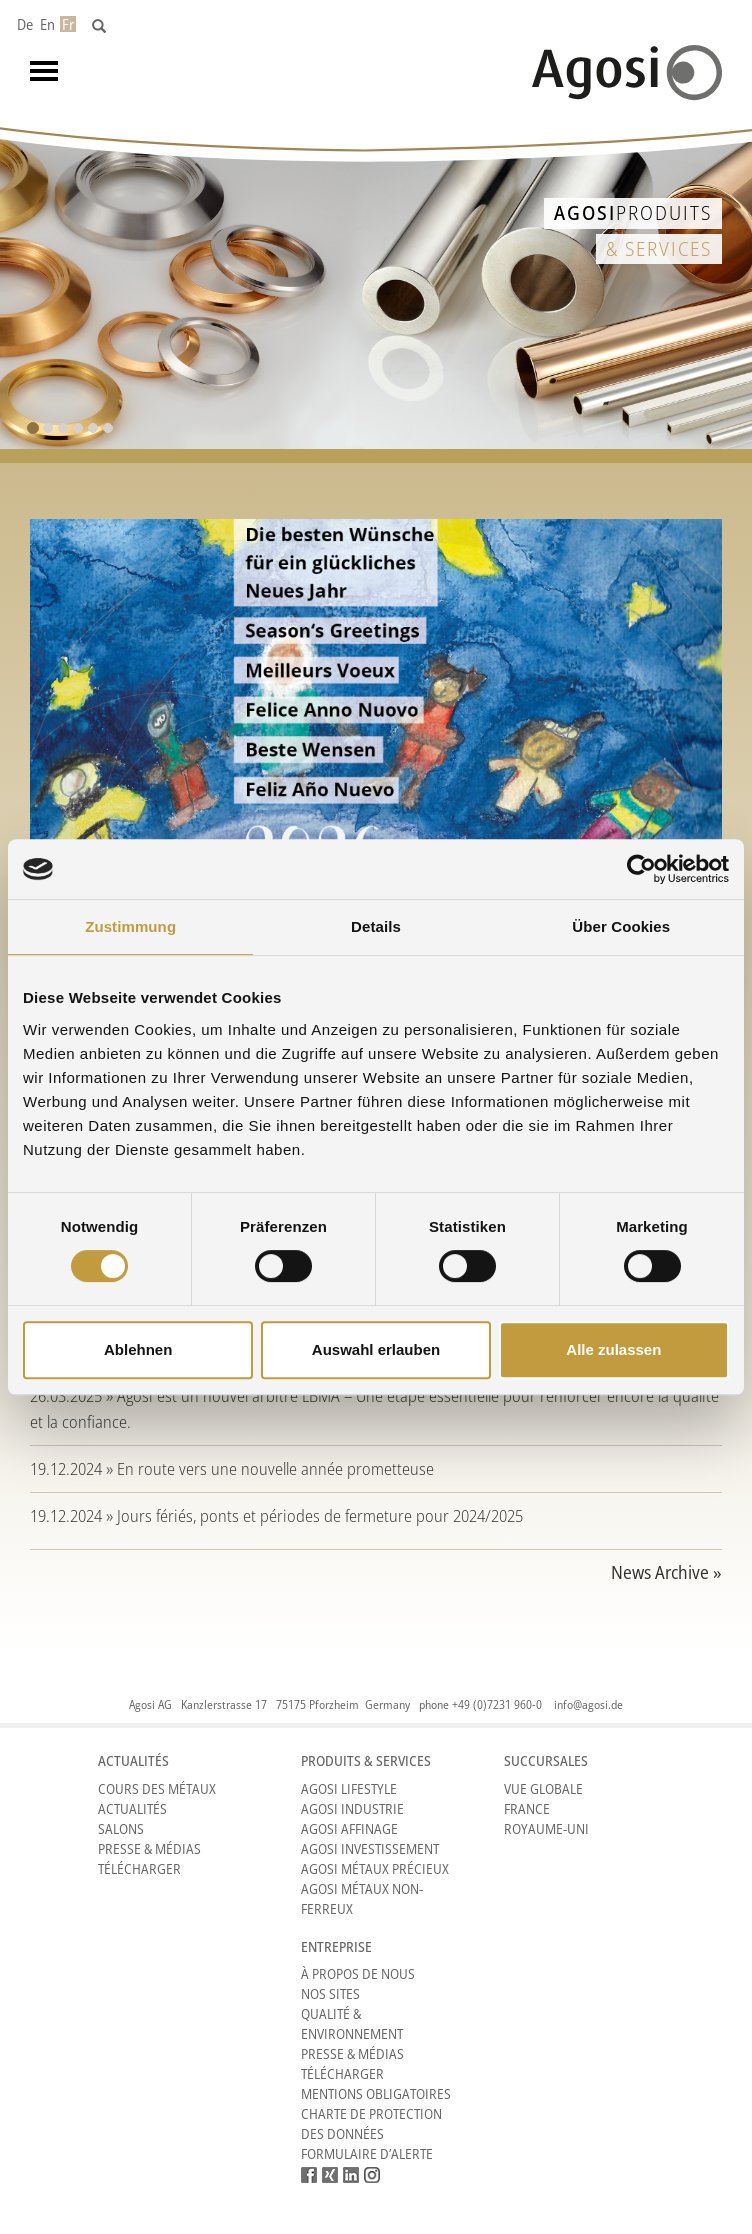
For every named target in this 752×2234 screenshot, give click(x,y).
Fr (68, 24)
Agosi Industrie (352, 1808)
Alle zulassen (613, 1349)
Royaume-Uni (546, 1828)
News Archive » (666, 1572)
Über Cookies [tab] (621, 926)
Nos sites (330, 1993)
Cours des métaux (157, 1788)
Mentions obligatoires (376, 2093)
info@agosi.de (588, 1704)
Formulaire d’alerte (367, 2153)
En (47, 24)
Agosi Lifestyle (349, 1788)
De (25, 24)
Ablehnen (138, 1349)
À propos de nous (358, 1973)
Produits (633, 212)
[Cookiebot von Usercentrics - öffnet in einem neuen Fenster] (641, 869)
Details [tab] (376, 926)
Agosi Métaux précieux (375, 1868)
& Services (659, 248)
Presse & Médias (149, 1848)
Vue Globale (543, 1788)
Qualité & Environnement (352, 2023)
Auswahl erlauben (376, 1349)
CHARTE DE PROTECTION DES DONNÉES (371, 2123)
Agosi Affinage (349, 1828)
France (527, 1808)
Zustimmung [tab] (130, 926)
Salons (121, 1828)
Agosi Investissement (370, 1848)
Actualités (132, 1808)
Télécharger (139, 1868)
